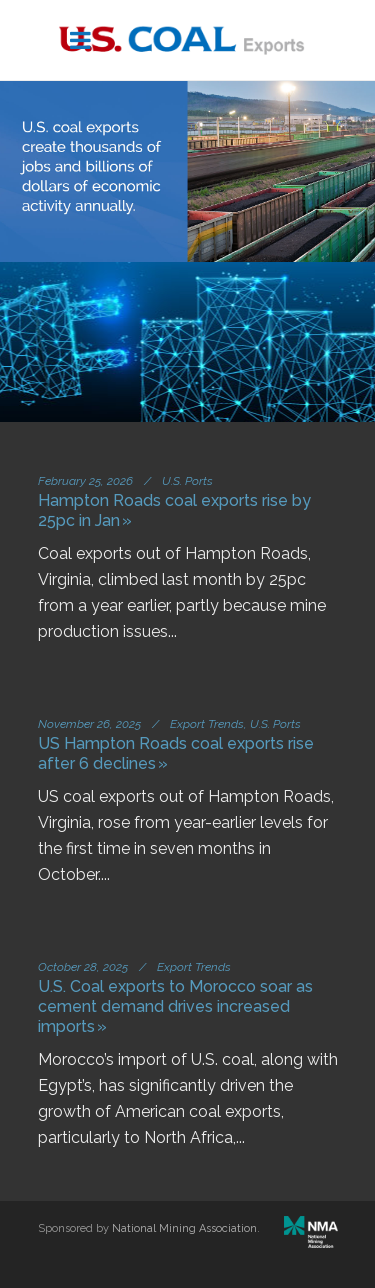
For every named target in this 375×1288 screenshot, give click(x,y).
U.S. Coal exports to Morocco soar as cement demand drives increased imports (175, 1006)
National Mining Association (184, 1228)
